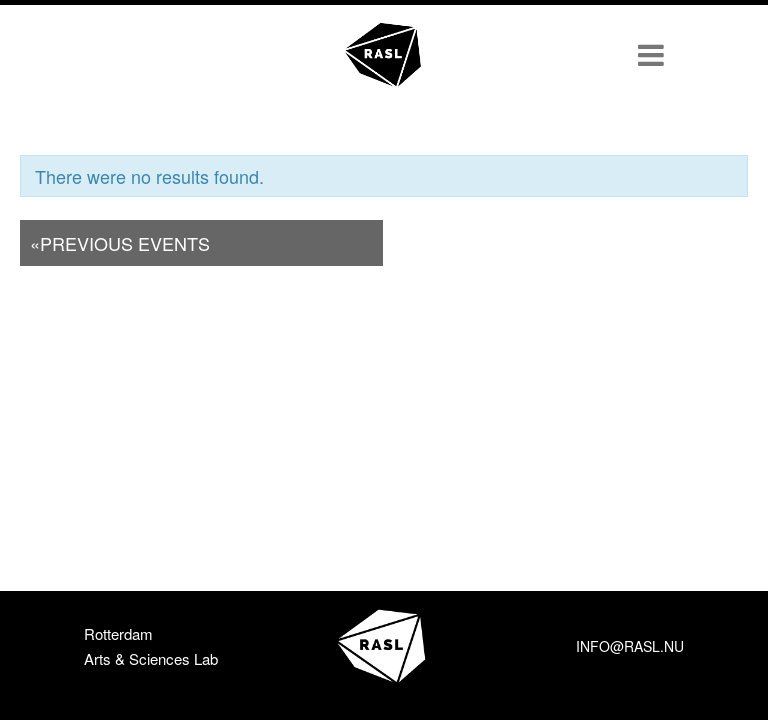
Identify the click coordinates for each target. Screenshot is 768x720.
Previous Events (120, 243)
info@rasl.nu (630, 646)
